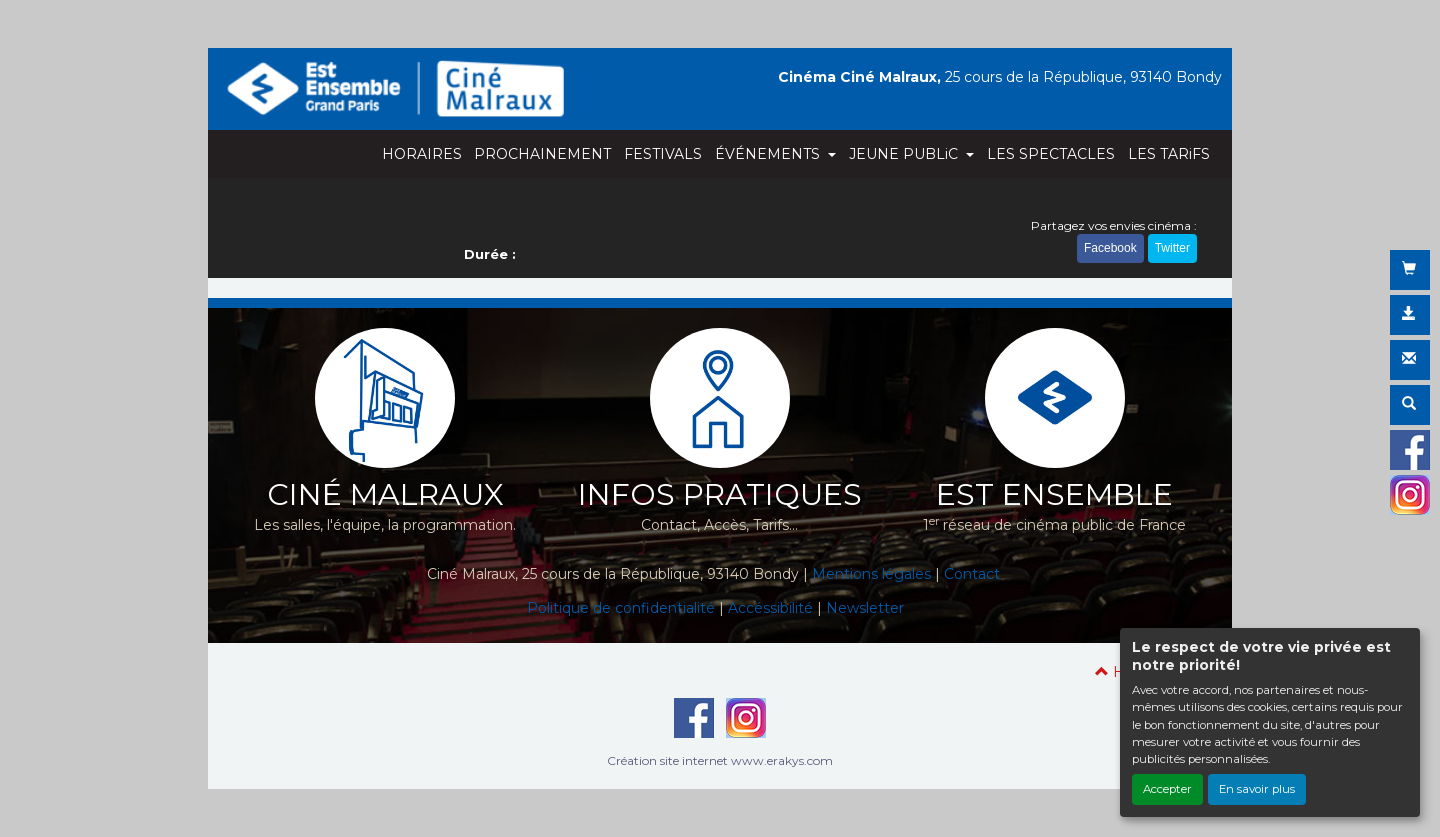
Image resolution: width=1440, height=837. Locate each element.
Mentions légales (871, 574)
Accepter (1167, 789)
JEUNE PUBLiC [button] (905, 154)
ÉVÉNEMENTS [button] (769, 154)
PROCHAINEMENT (542, 154)
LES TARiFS (1169, 154)
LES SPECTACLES (1051, 154)
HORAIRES (422, 154)
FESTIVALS (663, 154)
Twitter (1172, 248)
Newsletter (865, 608)
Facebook (1110, 248)
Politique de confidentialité (621, 608)
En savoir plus (1257, 789)
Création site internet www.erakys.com (720, 760)
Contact (972, 574)
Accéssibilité (770, 608)
